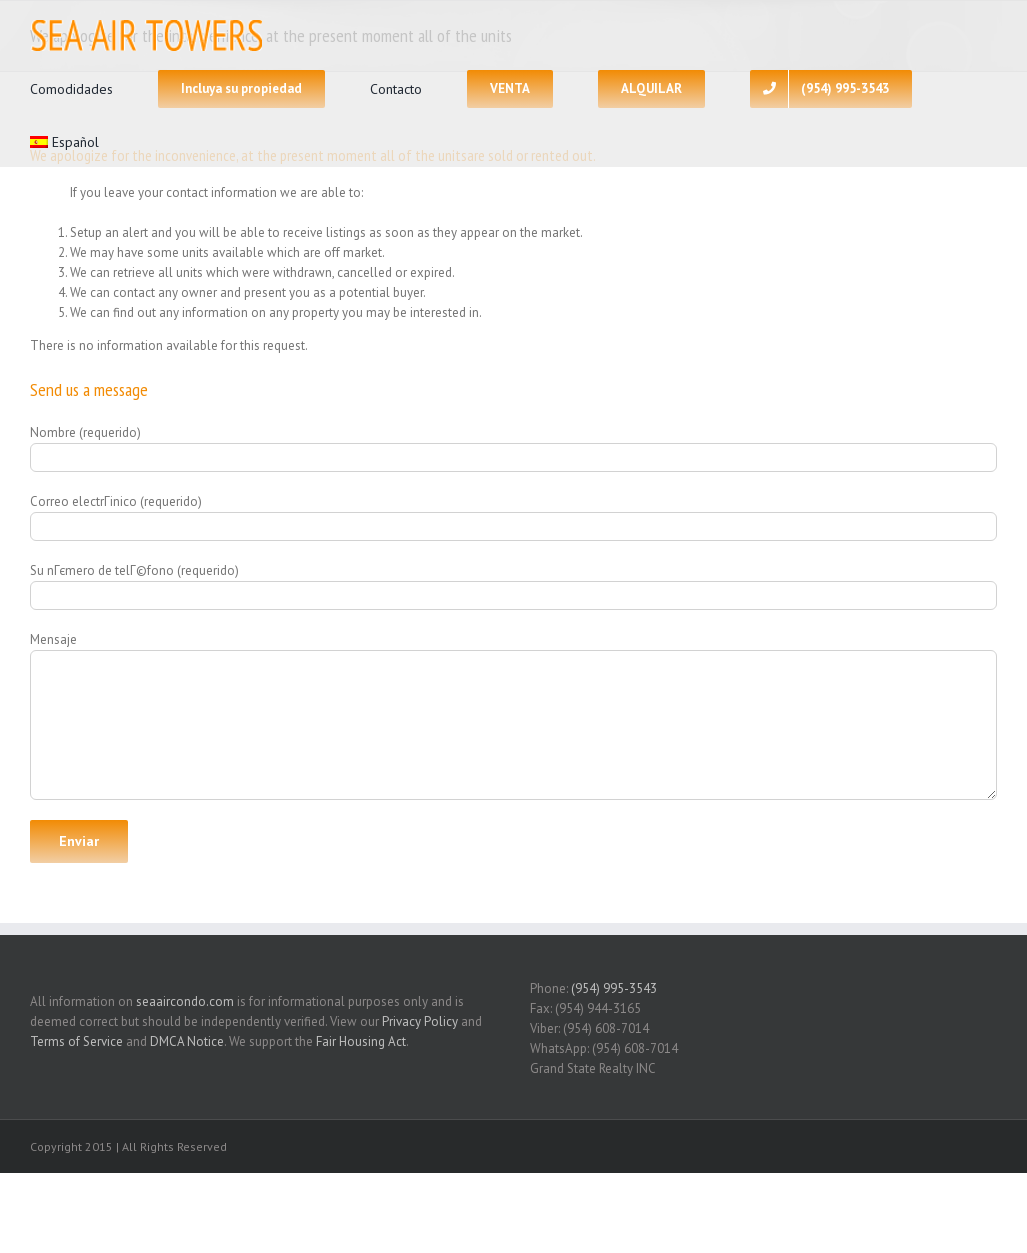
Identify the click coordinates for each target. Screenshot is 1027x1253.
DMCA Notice (187, 1041)
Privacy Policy (420, 1021)
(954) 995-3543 (614, 988)
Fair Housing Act (361, 1041)
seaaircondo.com (185, 1001)
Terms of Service (76, 1041)
